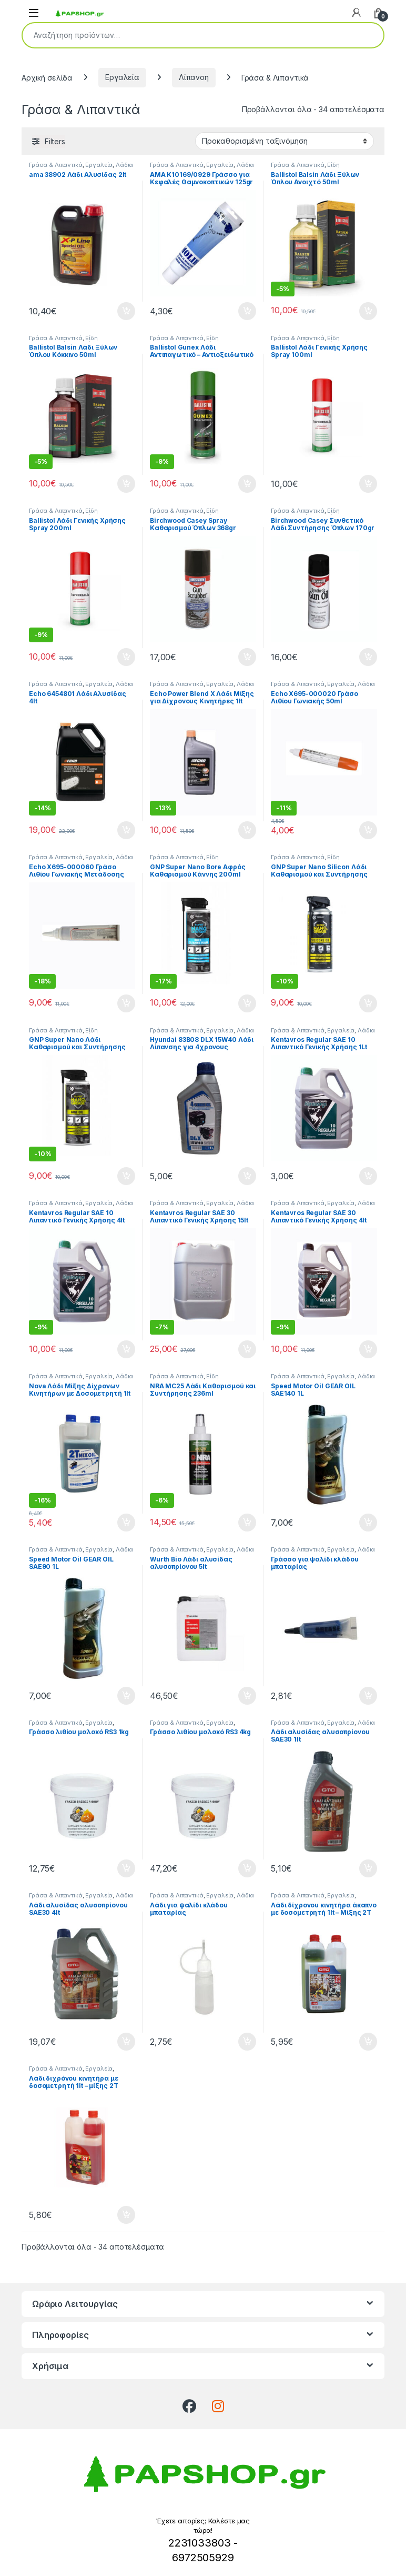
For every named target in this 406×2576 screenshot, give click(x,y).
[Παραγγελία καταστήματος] (284, 141)
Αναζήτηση (368, 35)
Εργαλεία (122, 77)
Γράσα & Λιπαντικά (56, 164)
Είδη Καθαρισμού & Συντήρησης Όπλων (322, 168)
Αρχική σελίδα (47, 77)
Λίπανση (194, 77)
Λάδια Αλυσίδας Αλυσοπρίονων (81, 168)
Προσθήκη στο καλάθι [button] (126, 311)
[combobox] (188, 35)
